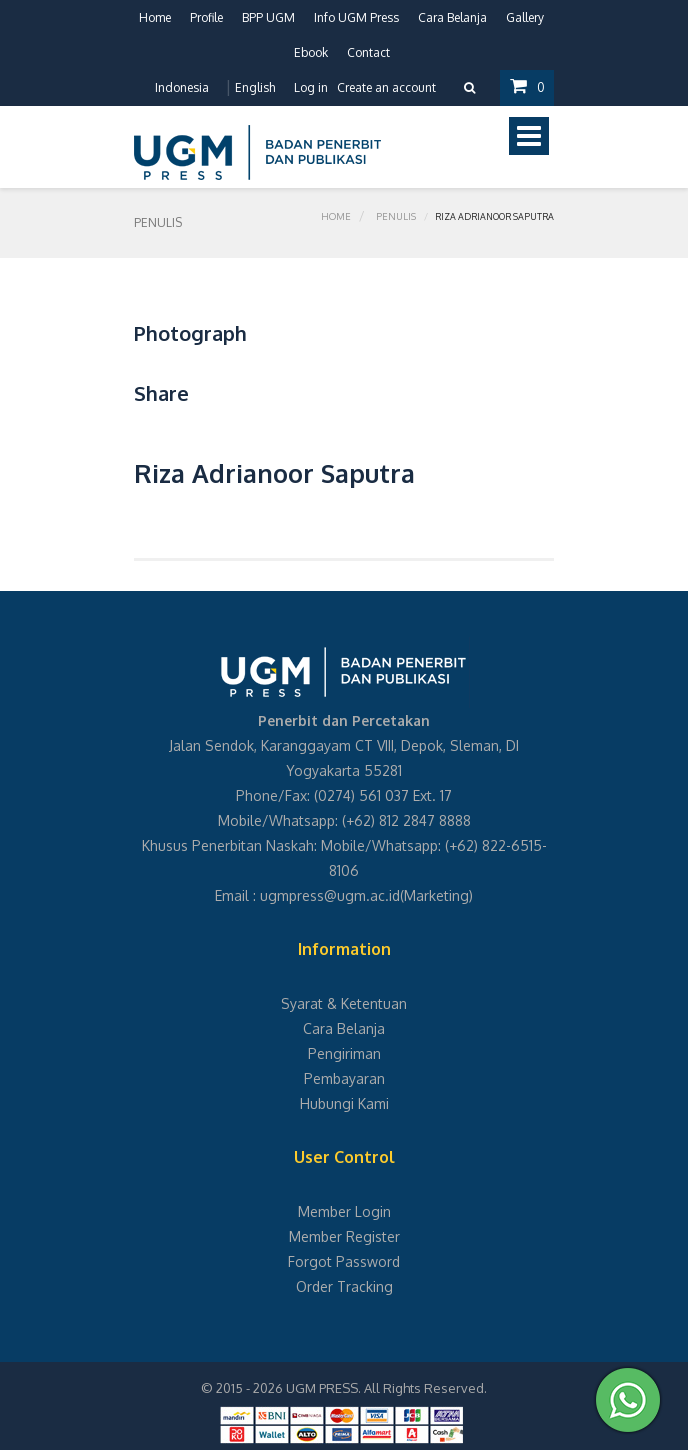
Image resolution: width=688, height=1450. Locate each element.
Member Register (344, 1236)
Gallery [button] (525, 17)
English (254, 87)
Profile (206, 17)
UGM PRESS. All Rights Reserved (385, 1388)
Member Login (344, 1211)
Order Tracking (344, 1286)
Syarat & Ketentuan (344, 1003)
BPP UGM (268, 17)
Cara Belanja (452, 17)
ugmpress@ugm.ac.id (330, 895)
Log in (310, 87)
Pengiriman (344, 1053)
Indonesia (181, 87)
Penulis (397, 222)
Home (155, 17)
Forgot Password (344, 1261)
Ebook (311, 52)
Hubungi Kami (344, 1103)
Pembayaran (344, 1078)
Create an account (385, 87)
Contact (368, 52)
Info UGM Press (356, 17)
